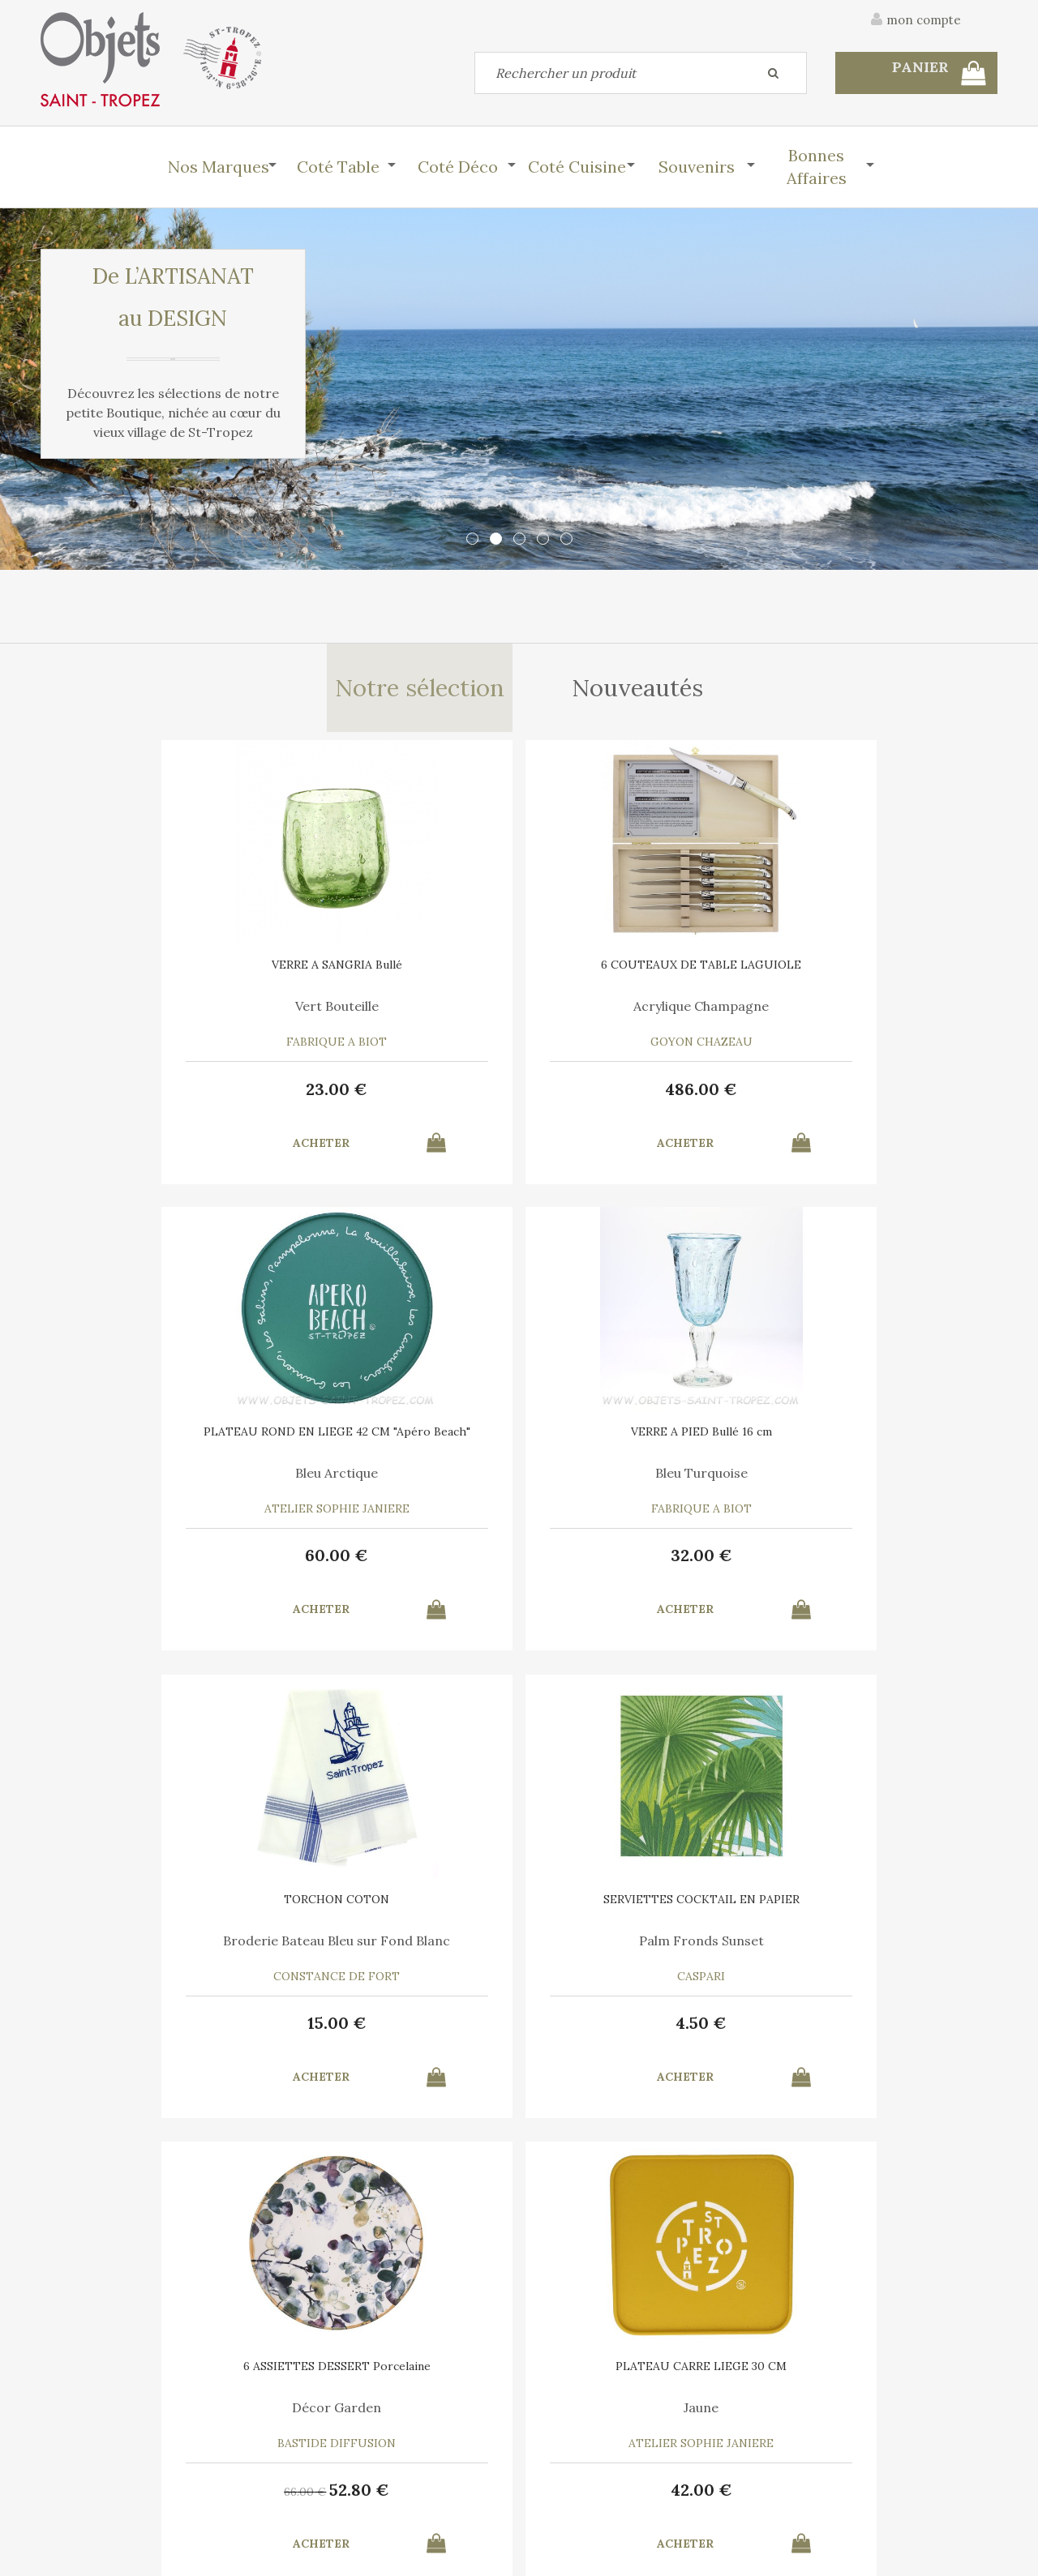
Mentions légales (951, 2363)
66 (609, 1567)
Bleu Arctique (640, 1014)
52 (663, 1565)
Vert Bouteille (154, 1014)
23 (154, 1097)
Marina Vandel (884, 1951)
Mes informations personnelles (368, 2487)
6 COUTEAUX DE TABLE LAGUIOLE (397, 979)
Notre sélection (419, 692)
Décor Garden (640, 1483)
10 (884, 2034)
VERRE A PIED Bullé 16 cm (883, 973)
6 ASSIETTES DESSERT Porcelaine (640, 1447)
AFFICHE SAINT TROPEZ (884, 1910)
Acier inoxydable (397, 1951)
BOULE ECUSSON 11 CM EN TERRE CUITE (641, 1916)
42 (884, 1565)
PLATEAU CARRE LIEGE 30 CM (884, 1442)
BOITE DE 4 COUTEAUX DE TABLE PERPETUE (397, 1916)
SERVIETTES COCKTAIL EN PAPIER (397, 1447)
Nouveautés (639, 692)
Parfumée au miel (641, 1951)
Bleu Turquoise (884, 1014)
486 (398, 1097)
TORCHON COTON (154, 1442)
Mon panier (315, 2449)
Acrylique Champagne (397, 1014)
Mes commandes (85, 2487)
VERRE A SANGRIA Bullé (154, 973)
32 (884, 1097)
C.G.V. (850, 2363)
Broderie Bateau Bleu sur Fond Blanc (154, 1490)
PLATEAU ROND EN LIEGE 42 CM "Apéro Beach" (641, 979)
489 (154, 2034)
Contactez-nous (84, 2449)
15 (154, 1565)
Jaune (884, 1483)
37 (641, 2034)
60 (640, 1097)
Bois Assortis (154, 1951)
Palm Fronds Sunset (397, 1483)
